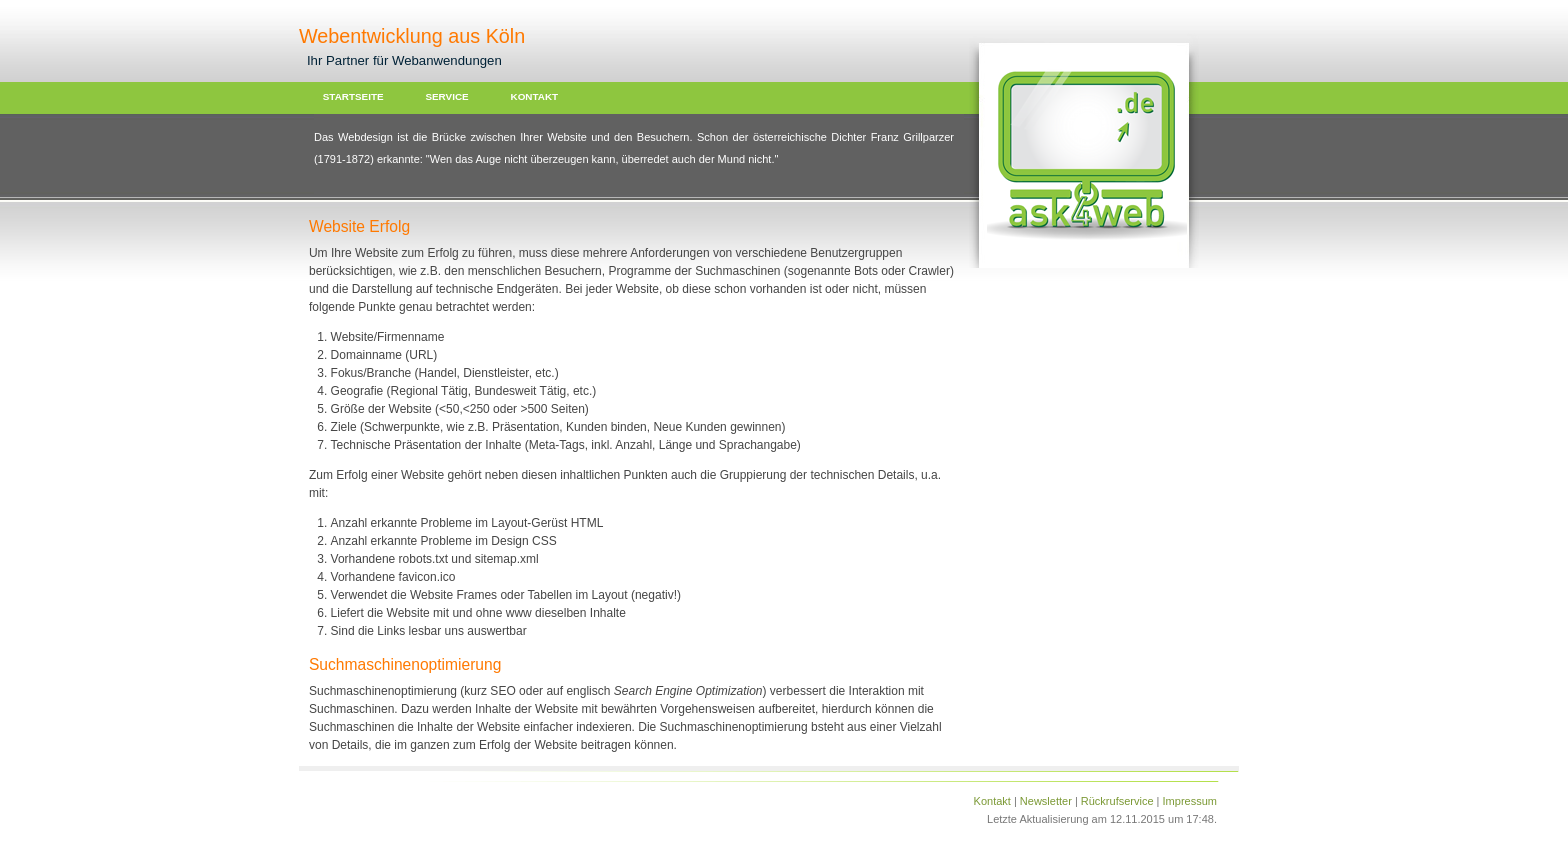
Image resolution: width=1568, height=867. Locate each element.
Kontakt (992, 801)
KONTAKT (535, 96)
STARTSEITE (353, 96)
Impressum (1190, 801)
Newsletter (1046, 801)
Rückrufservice (1117, 801)
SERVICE (446, 96)
